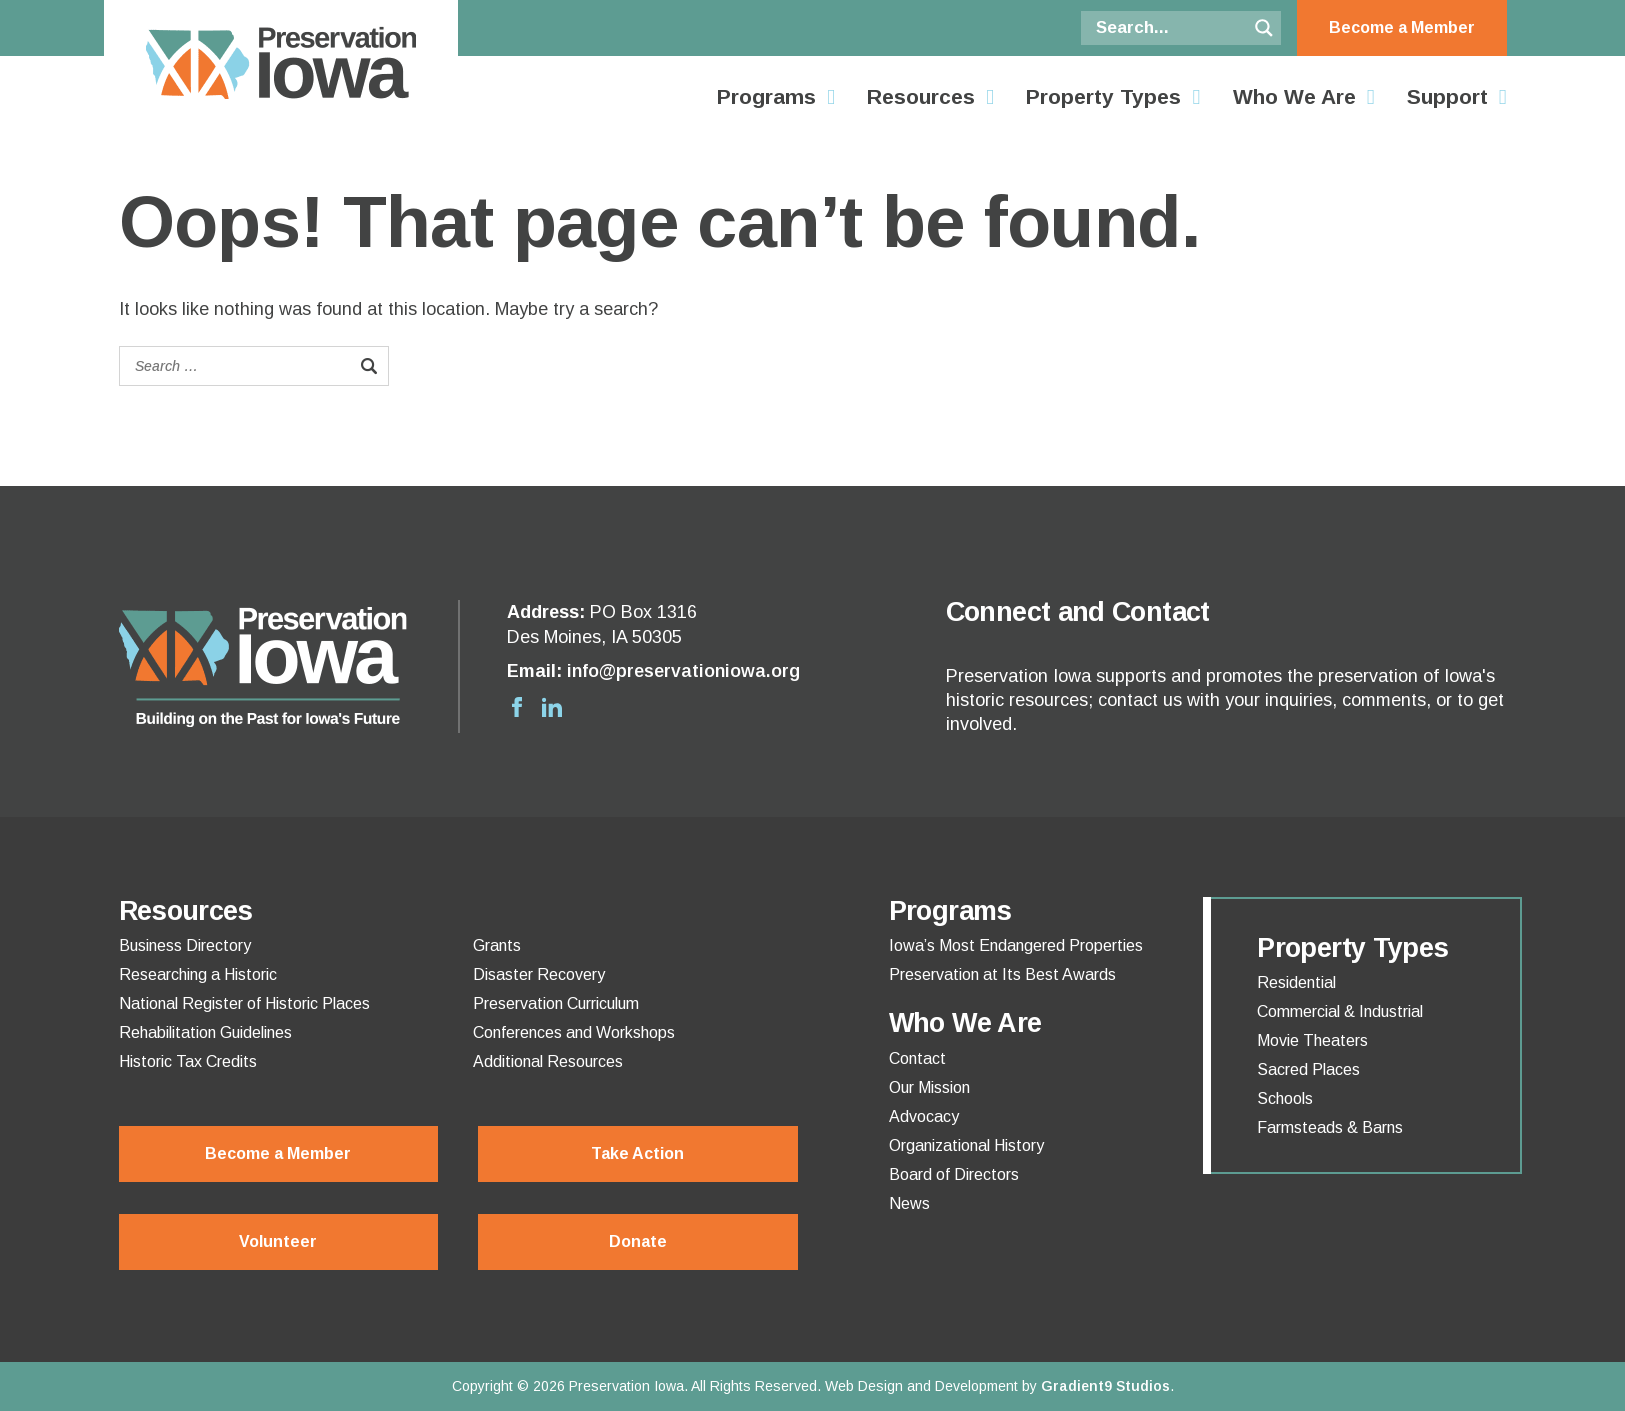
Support (1447, 97)
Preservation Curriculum (556, 1004)
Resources (921, 97)
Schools (1285, 1099)
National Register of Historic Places (244, 1004)
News (909, 1204)
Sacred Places (1308, 1070)
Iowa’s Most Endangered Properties (1016, 946)
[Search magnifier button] (1264, 28)
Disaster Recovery (539, 975)
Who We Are (1294, 97)
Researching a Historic (198, 975)
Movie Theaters (1312, 1041)
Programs (766, 97)
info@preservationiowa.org (683, 671)
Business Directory (185, 946)
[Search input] (1169, 28)
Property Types (1103, 97)
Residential (1296, 983)
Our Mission (929, 1088)
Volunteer (278, 1241)
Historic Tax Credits (188, 1062)
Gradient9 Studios (1105, 1386)
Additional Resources (548, 1062)
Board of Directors (954, 1175)
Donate (638, 1241)
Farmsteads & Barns (1330, 1128)
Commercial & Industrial (1340, 1012)
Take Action (637, 1153)
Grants (497, 946)
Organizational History (966, 1146)
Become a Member (1402, 27)
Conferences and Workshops (574, 1033)
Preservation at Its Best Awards (1002, 975)
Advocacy (924, 1117)
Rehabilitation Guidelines (205, 1033)
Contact (917, 1059)
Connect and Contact (1078, 612)
